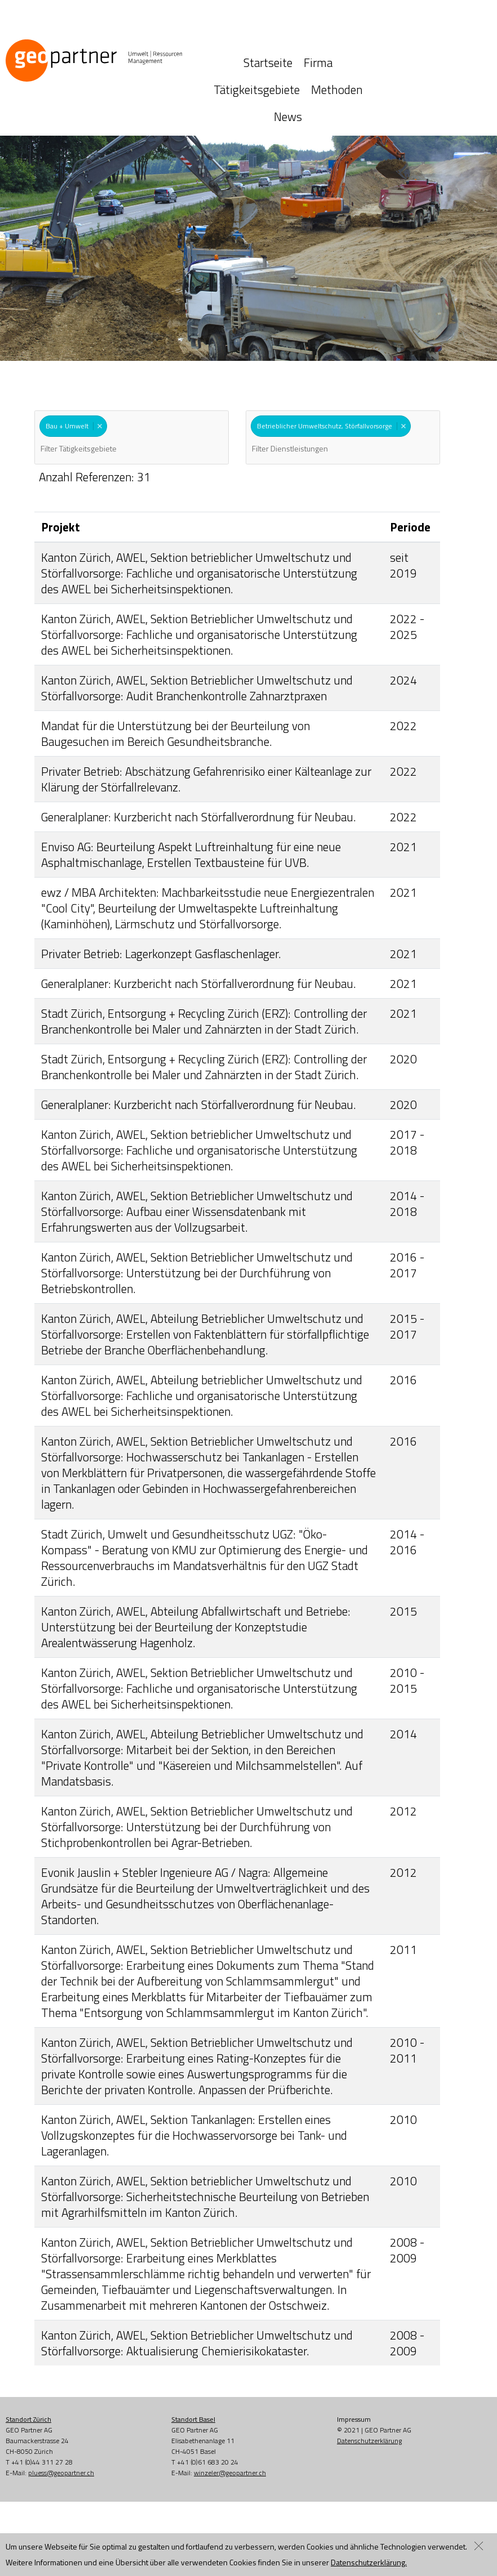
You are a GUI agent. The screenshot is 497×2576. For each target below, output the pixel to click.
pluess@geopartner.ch (61, 2424)
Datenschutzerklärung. (369, 2562)
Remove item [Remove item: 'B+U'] (99, 377)
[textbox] (98, 400)
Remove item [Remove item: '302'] (403, 377)
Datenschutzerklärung (369, 2392)
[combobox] (131, 389)
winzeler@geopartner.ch (230, 2424)
